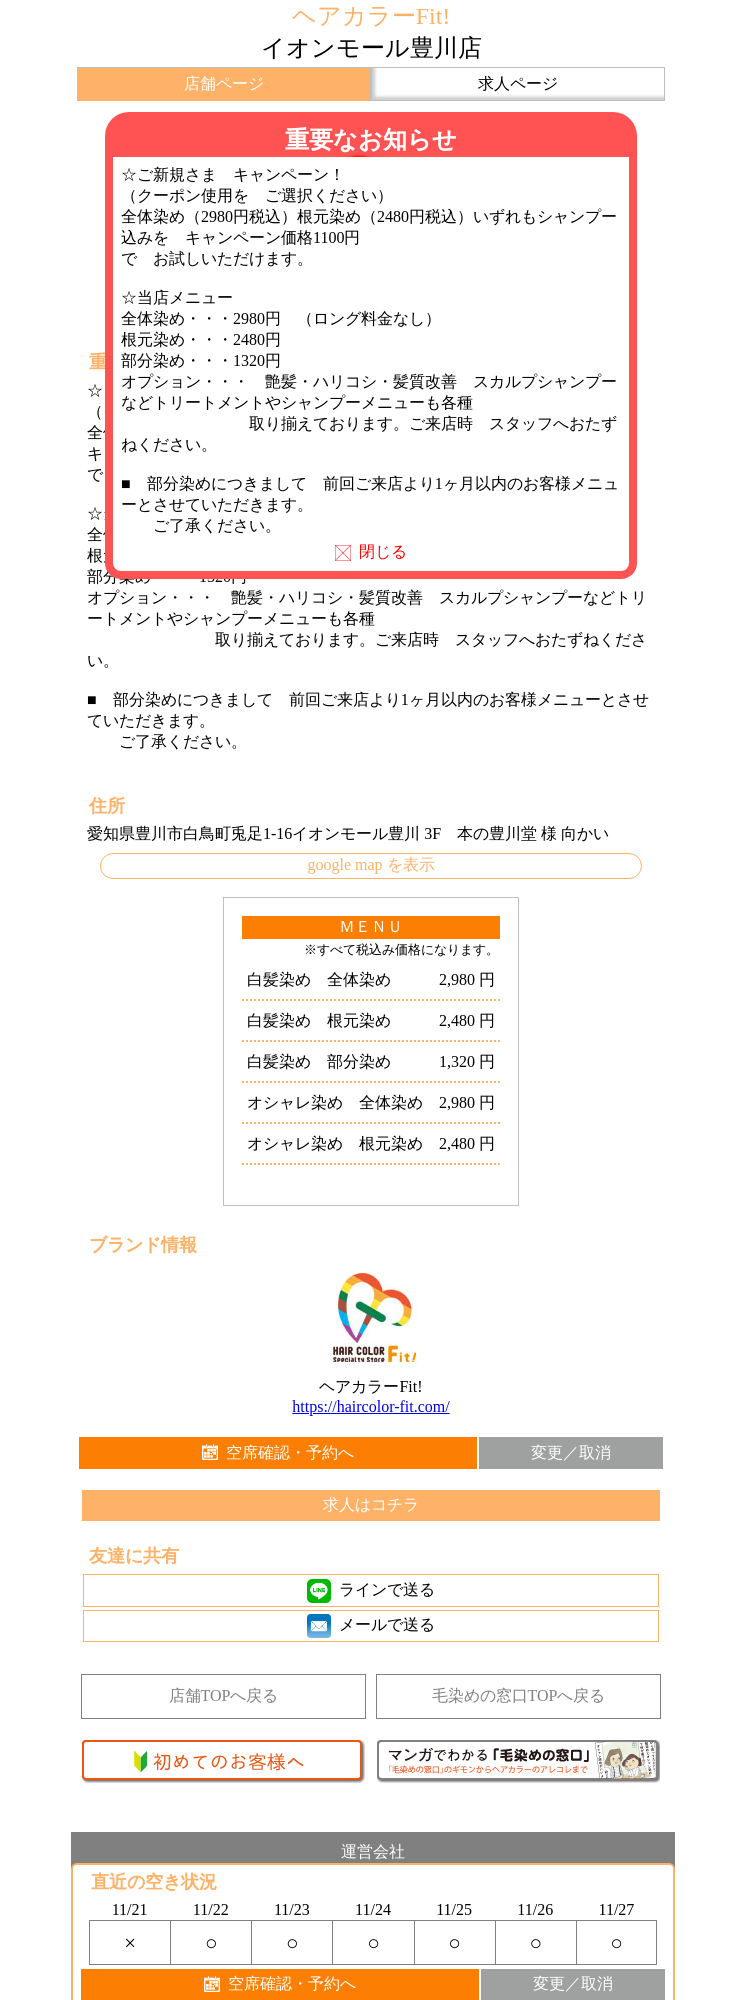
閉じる (371, 551)
